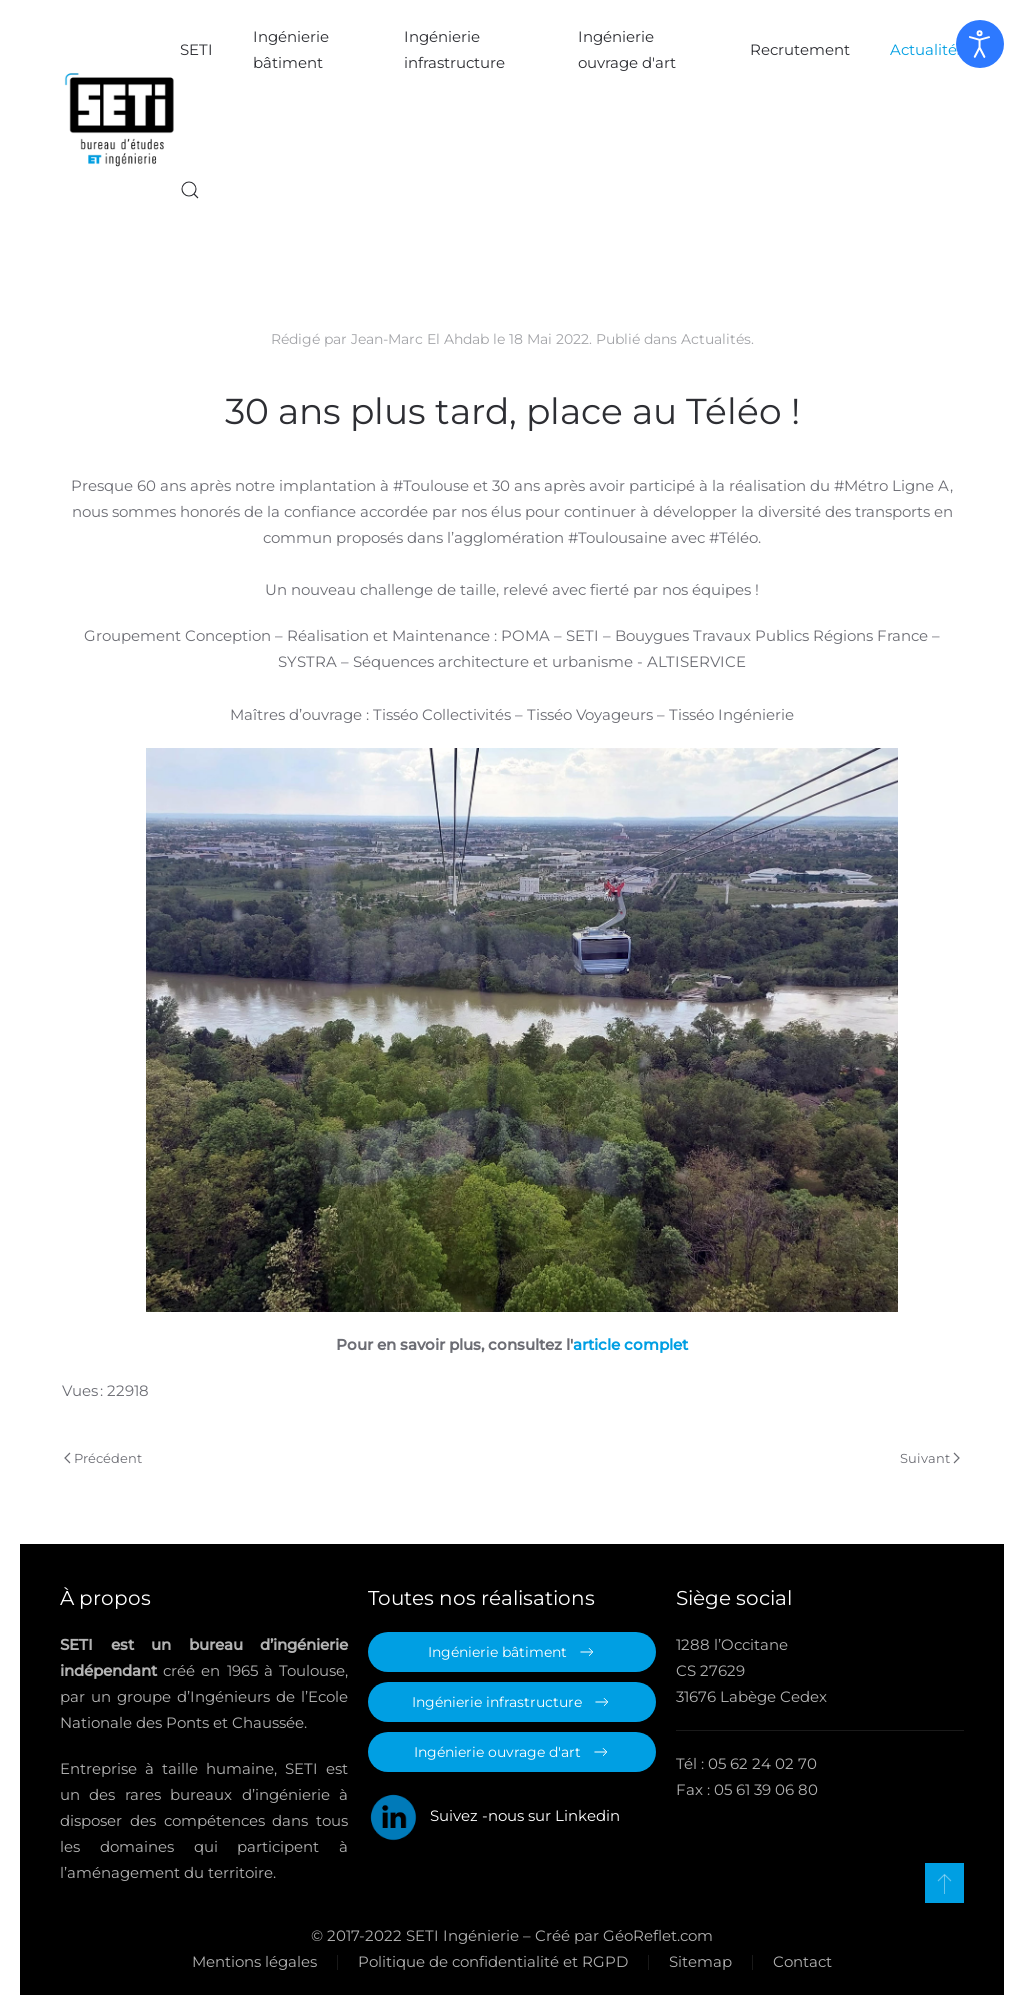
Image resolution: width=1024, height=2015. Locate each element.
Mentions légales (252, 1961)
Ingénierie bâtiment (291, 49)
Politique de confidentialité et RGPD (491, 1961)
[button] (190, 190)
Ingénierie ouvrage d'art (627, 49)
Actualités (927, 49)
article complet (630, 1344)
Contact (800, 1961)
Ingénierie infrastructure (454, 49)
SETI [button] (196, 49)
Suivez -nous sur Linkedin (494, 1815)
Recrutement (800, 49)
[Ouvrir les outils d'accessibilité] (980, 44)
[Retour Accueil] (120, 120)
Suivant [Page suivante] (930, 1458)
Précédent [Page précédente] (103, 1458)
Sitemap (698, 1961)
